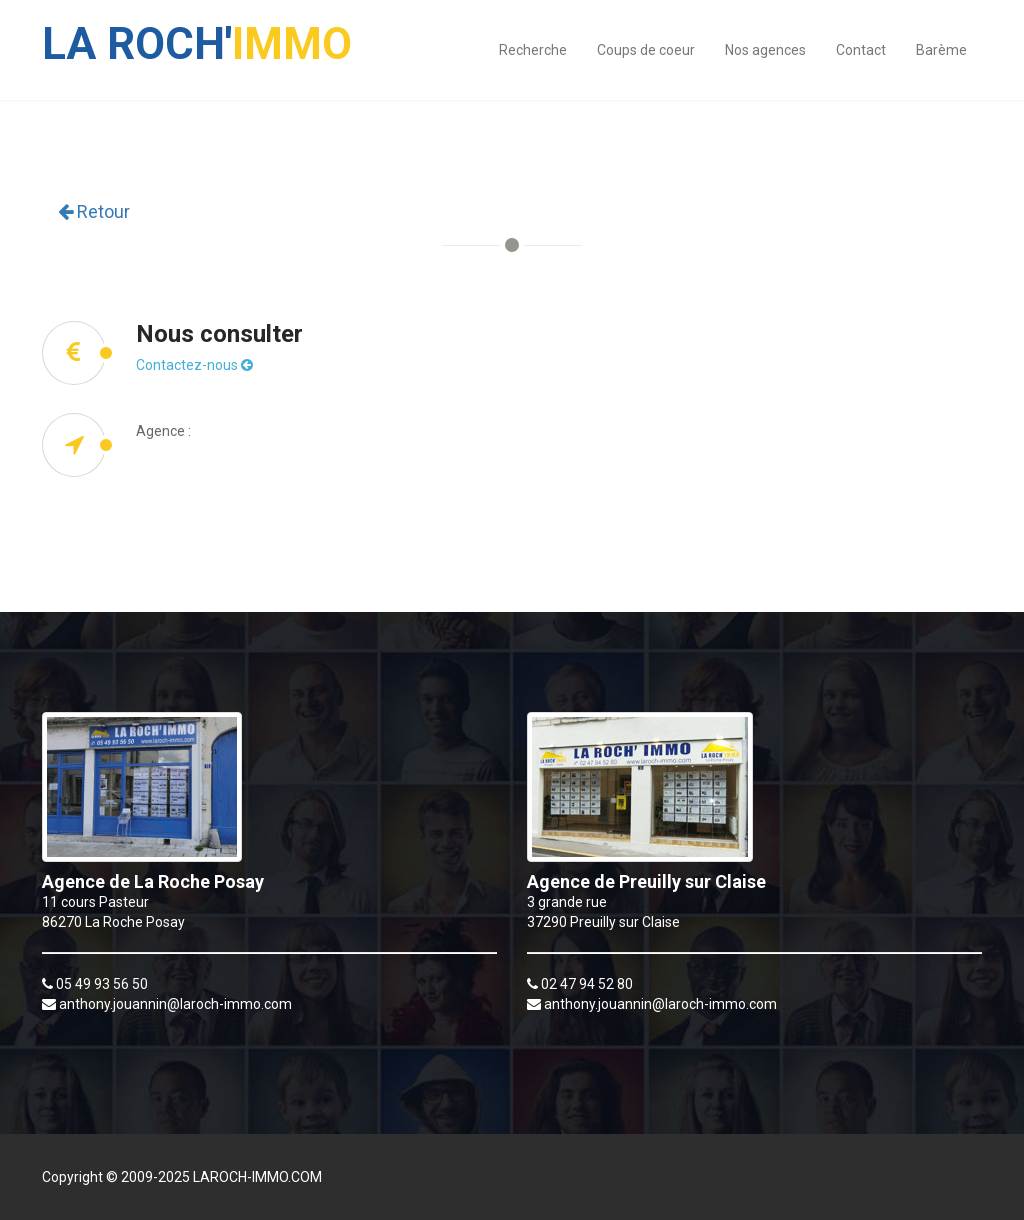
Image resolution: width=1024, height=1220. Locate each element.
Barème (941, 50)
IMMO (197, 34)
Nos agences (765, 50)
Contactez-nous (194, 365)
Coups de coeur (646, 50)
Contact (861, 50)
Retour (94, 211)
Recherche (533, 50)
